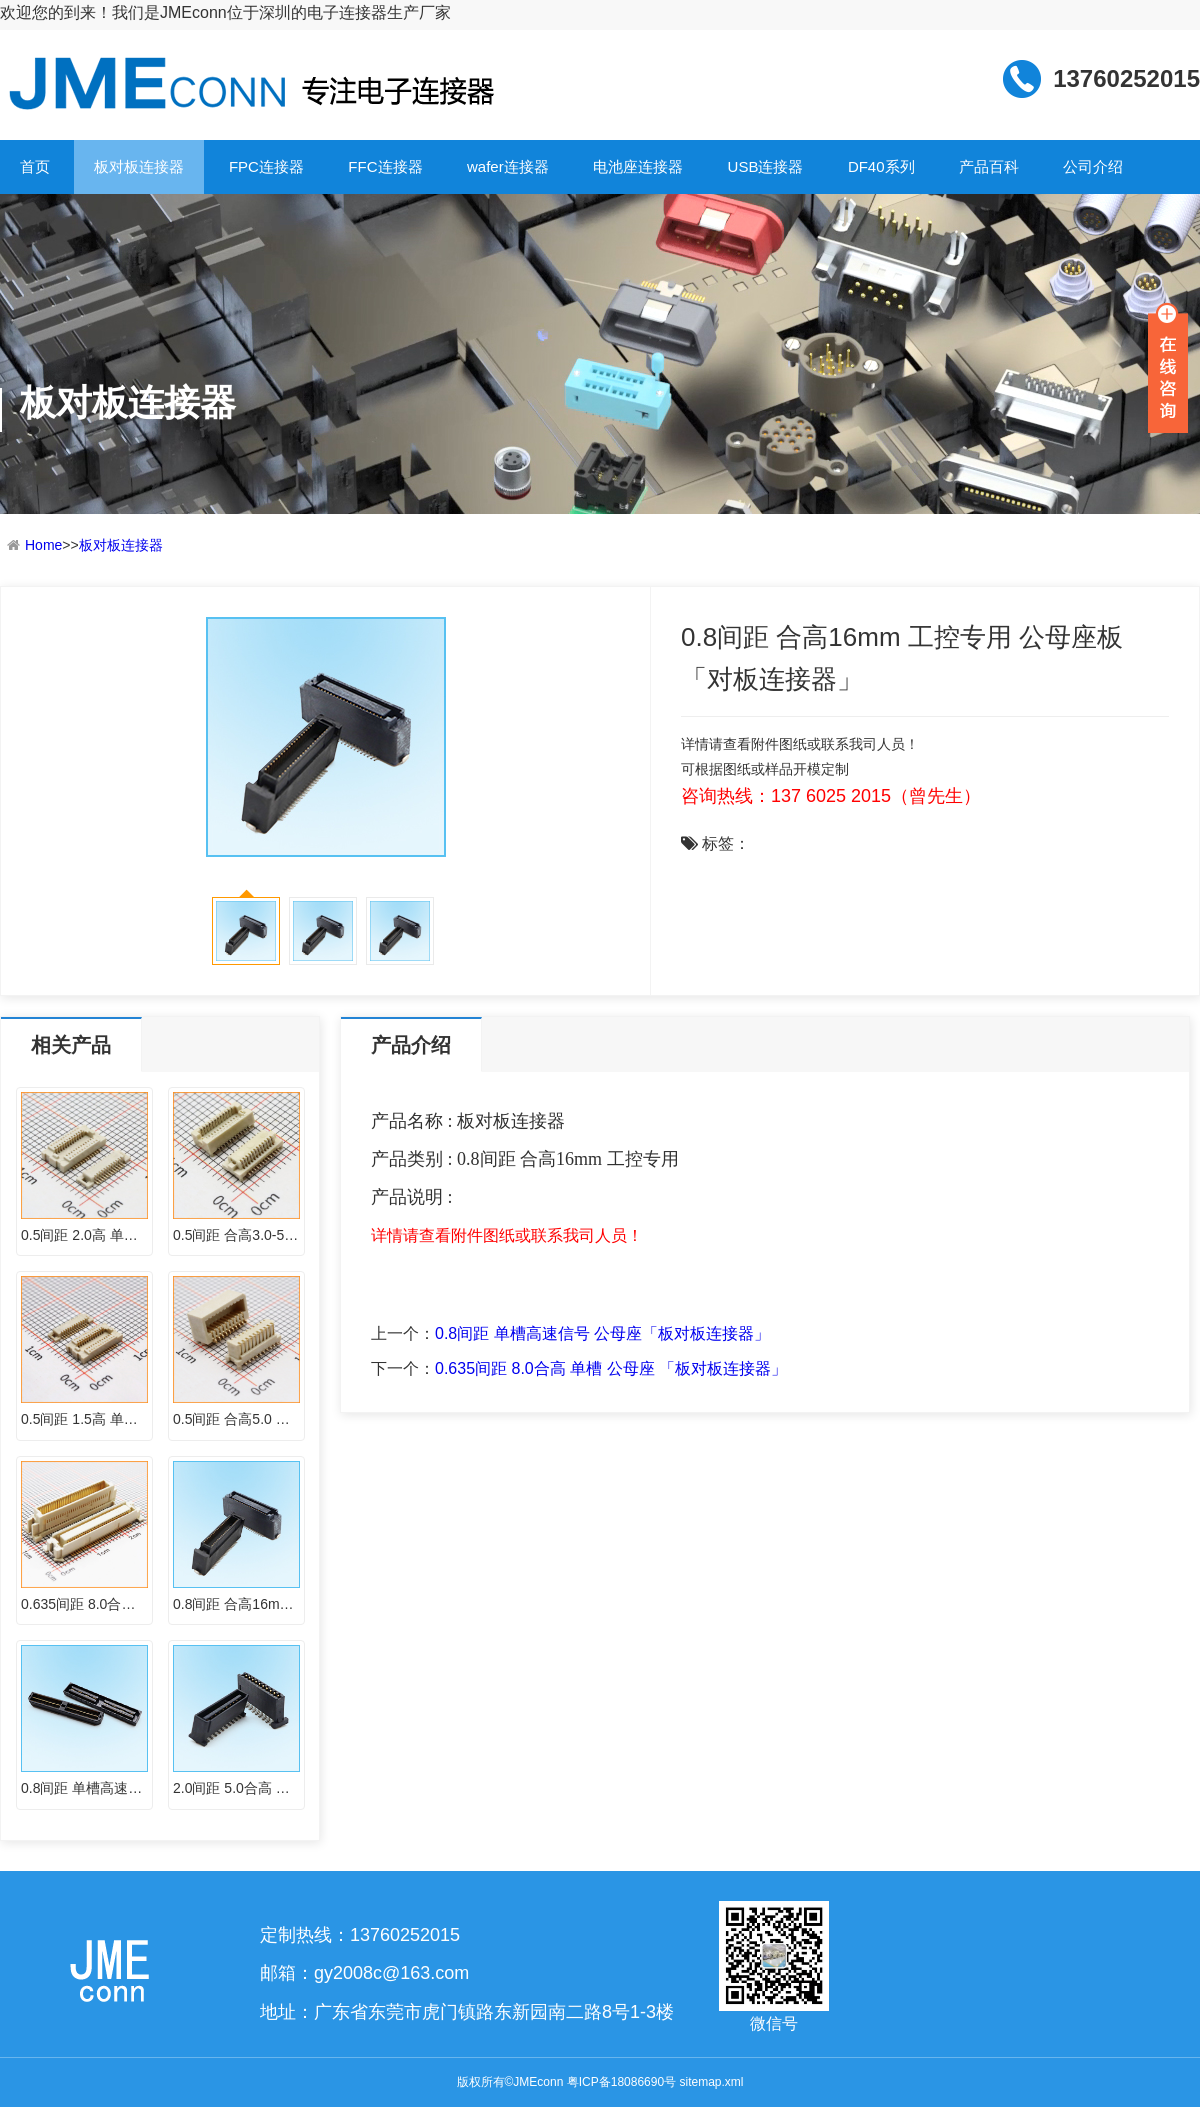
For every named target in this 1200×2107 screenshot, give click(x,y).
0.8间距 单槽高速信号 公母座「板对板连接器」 (602, 1333)
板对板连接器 (139, 166)
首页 (35, 166)
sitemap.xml (711, 2082)
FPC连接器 (266, 166)
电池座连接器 (638, 166)
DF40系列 (881, 166)
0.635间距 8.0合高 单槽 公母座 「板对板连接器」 (611, 1368)
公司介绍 (1093, 166)
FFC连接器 (385, 166)
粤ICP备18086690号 (621, 2082)
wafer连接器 (508, 166)
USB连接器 (766, 166)
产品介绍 (411, 1045)
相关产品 (71, 1045)
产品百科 (989, 166)
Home (43, 545)
